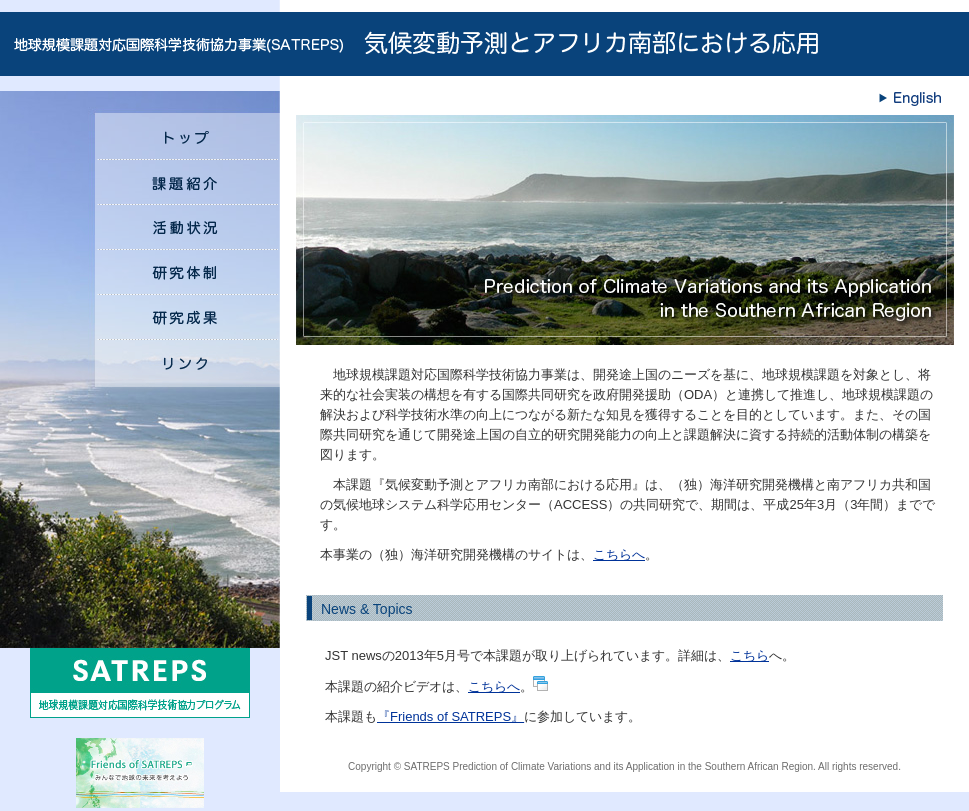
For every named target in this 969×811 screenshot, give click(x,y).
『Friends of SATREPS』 (450, 716)
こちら (749, 655)
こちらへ (619, 554)
